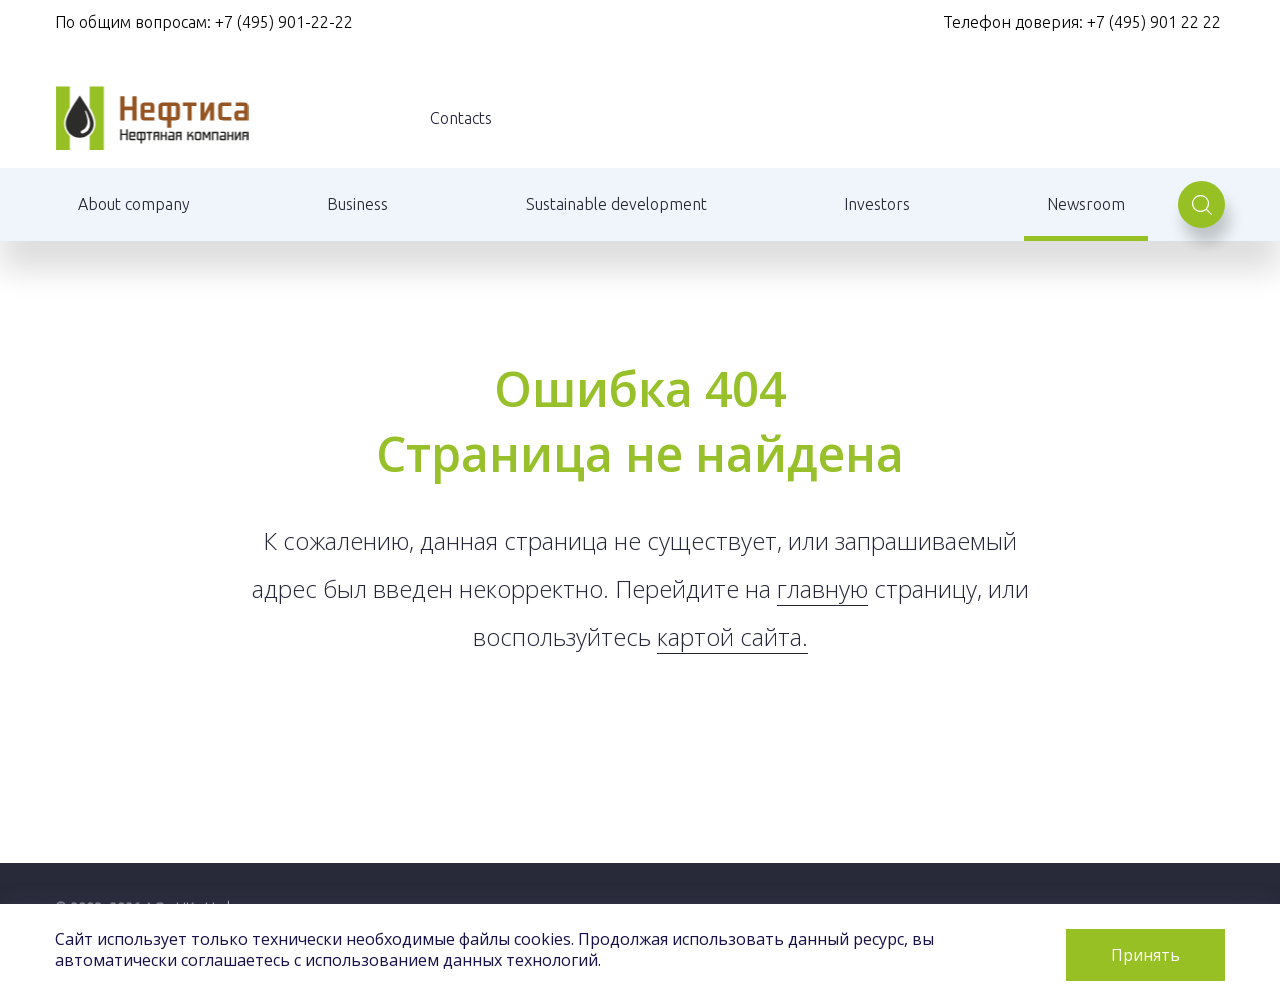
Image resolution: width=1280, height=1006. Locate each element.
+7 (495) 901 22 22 (1156, 22)
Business (357, 204)
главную (822, 588)
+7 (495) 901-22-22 (284, 22)
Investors (877, 204)
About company (134, 204)
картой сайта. (732, 636)
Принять (1145, 955)
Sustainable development (616, 204)
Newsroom (1086, 204)
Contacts (461, 118)
